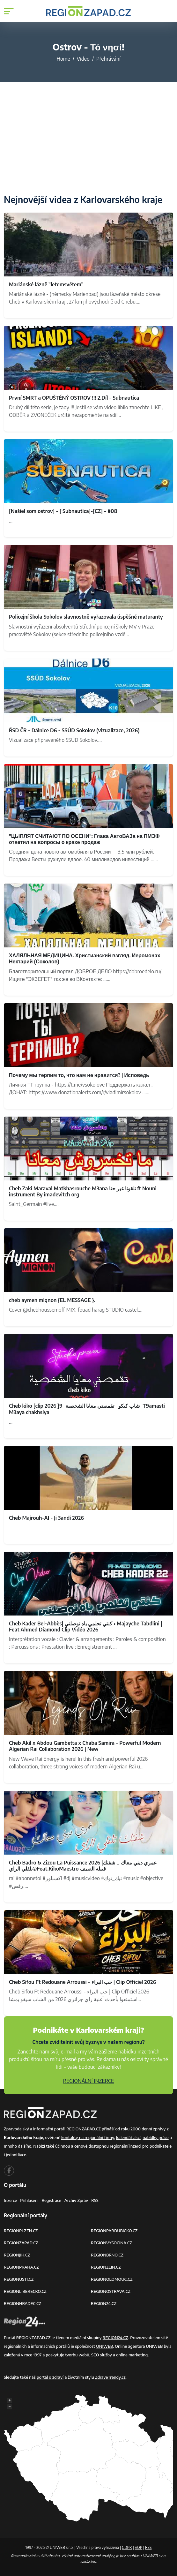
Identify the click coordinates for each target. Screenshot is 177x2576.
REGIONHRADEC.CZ (22, 2303)
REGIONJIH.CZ (17, 2254)
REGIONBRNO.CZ (107, 2254)
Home (63, 59)
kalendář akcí (128, 2137)
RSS (95, 2200)
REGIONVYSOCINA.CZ (111, 2242)
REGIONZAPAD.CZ (21, 2242)
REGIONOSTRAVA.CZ (110, 2291)
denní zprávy (154, 2128)
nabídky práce (155, 2137)
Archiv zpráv (76, 2200)
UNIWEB (104, 2346)
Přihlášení (29, 2200)
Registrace (51, 2200)
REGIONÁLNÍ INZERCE (88, 2081)
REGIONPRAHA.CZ (21, 2267)
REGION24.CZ (103, 2303)
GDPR (127, 2547)
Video (83, 59)
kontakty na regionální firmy (87, 2137)
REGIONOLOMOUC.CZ (112, 2279)
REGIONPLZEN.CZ (21, 2230)
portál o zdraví (50, 2377)
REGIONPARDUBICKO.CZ (114, 2230)
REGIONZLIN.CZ (106, 2267)
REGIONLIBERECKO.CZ (25, 2291)
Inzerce (10, 2200)
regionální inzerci (125, 2146)
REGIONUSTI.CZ (18, 2279)
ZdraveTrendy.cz (110, 2377)
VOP (139, 2547)
